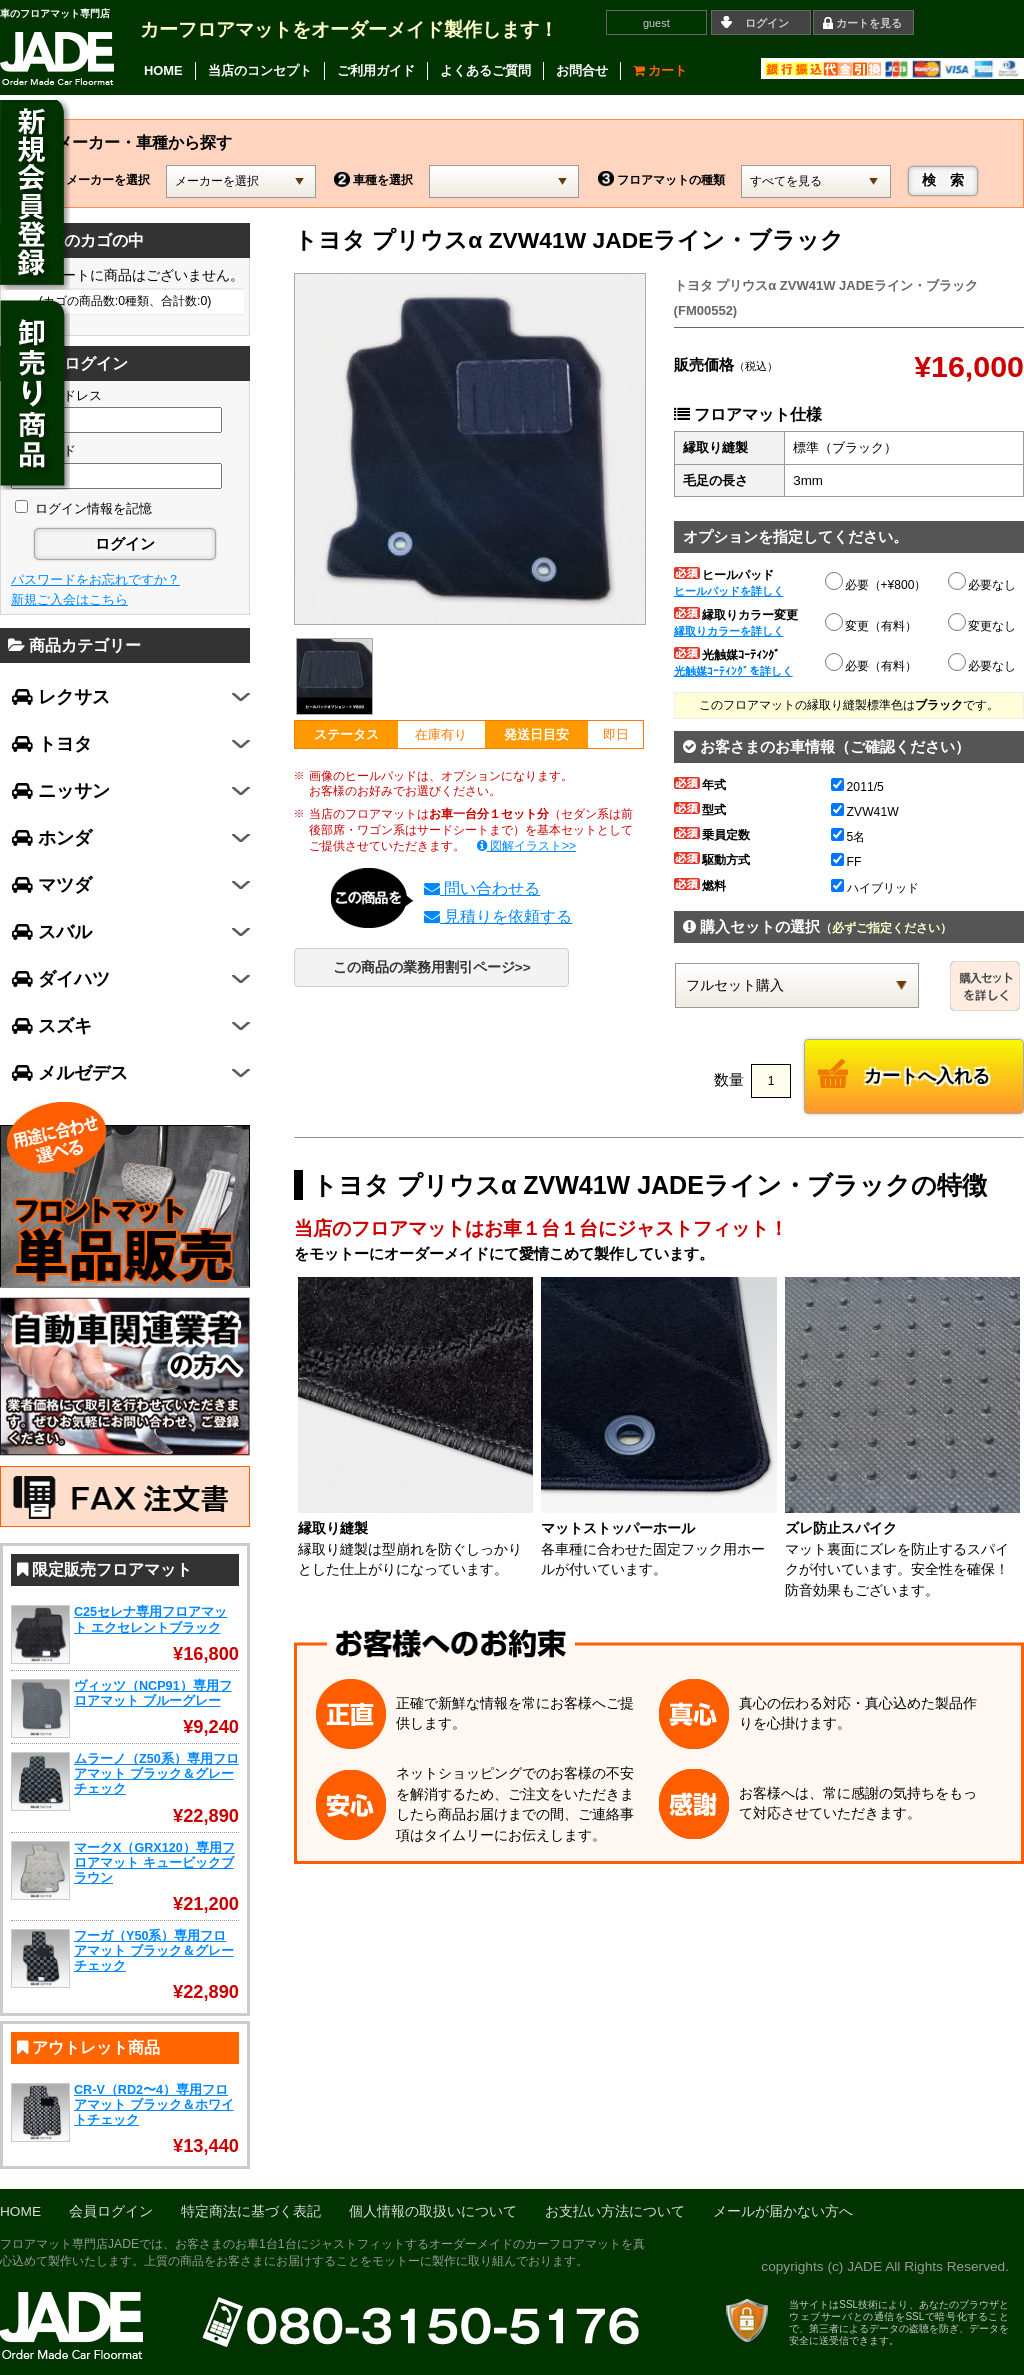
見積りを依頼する (498, 916)
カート (660, 70)
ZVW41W (865, 812)
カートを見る (869, 23)
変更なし (983, 626)
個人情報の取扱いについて (433, 2211)
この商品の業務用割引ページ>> (432, 967)
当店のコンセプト (260, 70)
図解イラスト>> (527, 846)
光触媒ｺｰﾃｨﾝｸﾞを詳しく (733, 671)
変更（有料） (872, 623)
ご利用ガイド (376, 70)
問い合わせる (482, 888)
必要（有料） (872, 663)
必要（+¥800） (877, 582)
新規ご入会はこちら (69, 599)
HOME (163, 70)
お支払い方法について (615, 2211)
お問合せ (582, 70)
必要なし (983, 585)
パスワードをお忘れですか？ (95, 579)
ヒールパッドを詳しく (729, 591)
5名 (848, 837)
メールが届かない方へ (783, 2211)
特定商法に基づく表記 (251, 2211)
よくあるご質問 (485, 70)
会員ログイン (111, 2211)
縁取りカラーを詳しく (729, 631)
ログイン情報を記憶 (83, 508)
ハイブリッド (875, 888)
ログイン (767, 23)
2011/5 (857, 787)
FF (846, 862)
